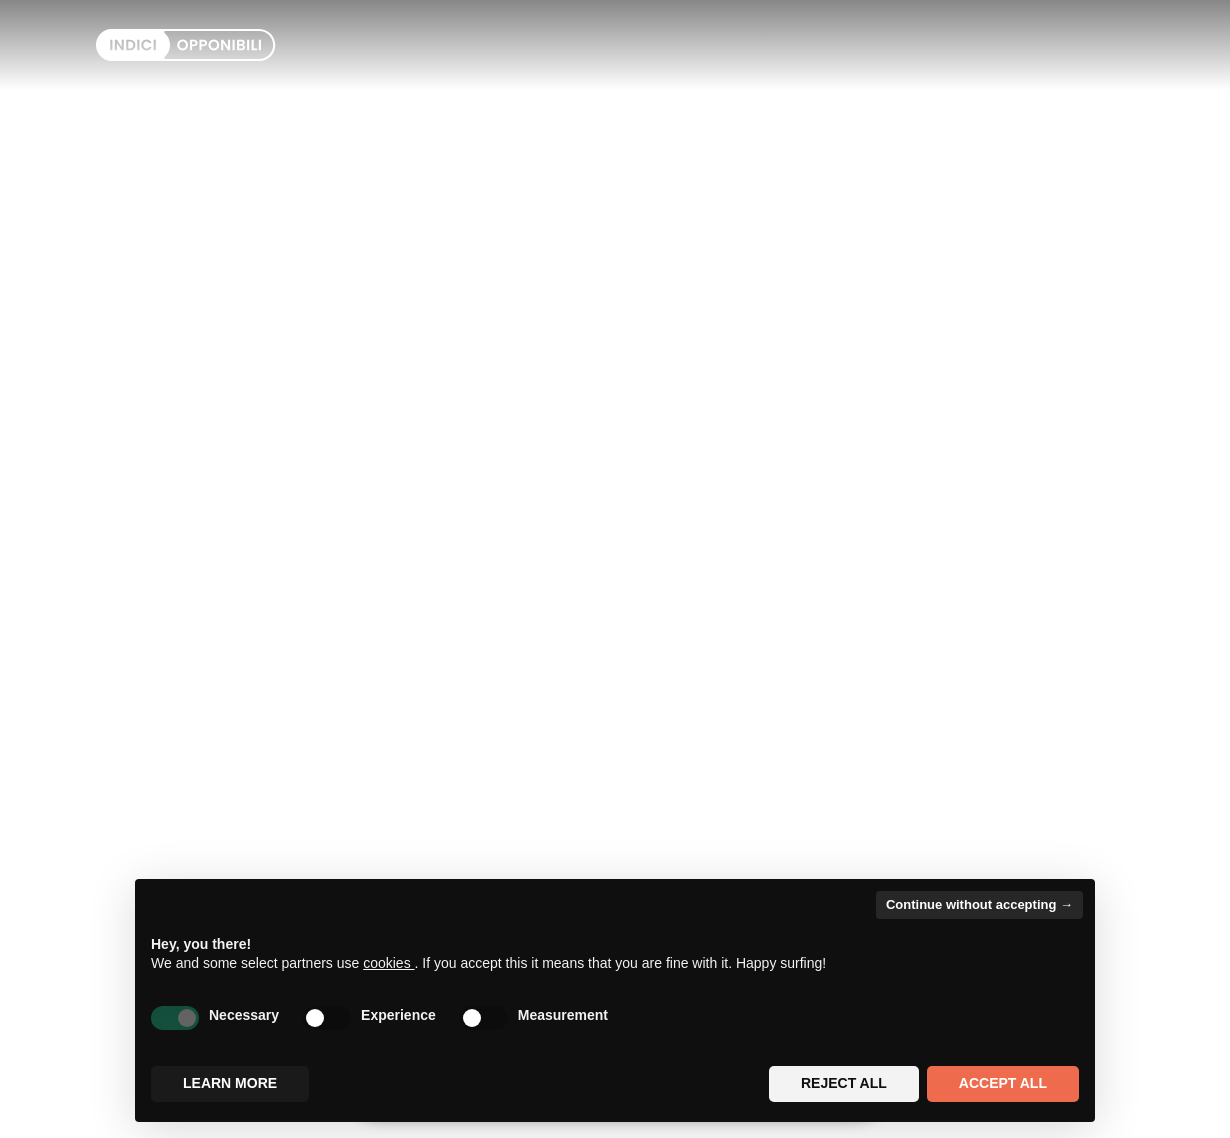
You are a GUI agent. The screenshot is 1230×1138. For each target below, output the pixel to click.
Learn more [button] (230, 1083)
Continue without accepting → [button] (979, 904)
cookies (388, 963)
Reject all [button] (844, 1083)
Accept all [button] (1003, 1083)
